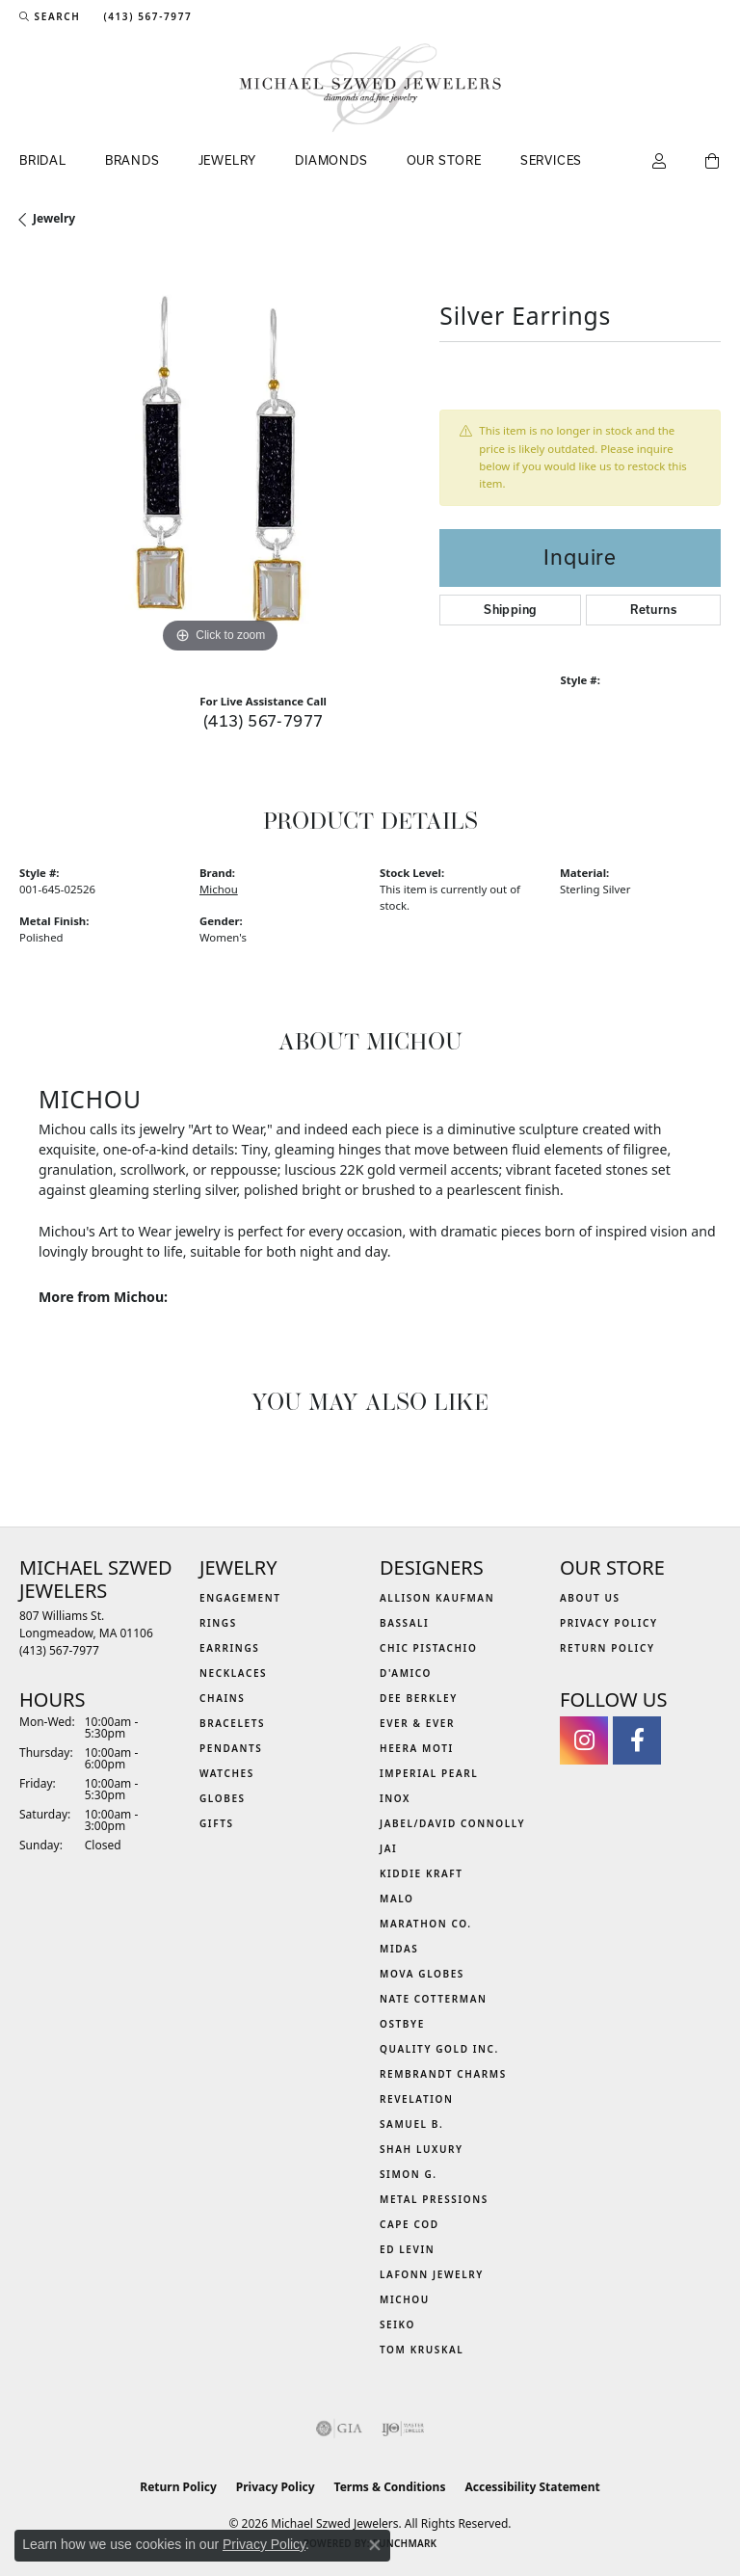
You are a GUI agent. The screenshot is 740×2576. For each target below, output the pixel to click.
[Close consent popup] (375, 2545)
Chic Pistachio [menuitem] (428, 1648)
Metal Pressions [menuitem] (434, 2199)
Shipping (510, 609)
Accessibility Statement (531, 2487)
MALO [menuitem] (397, 1898)
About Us (590, 1598)
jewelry (54, 218)
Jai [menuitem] (388, 1848)
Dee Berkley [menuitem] (419, 1698)
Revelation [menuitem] (417, 2099)
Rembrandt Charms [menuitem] (443, 2074)
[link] (145, 16)
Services (551, 160)
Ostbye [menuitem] (402, 2024)
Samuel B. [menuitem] (411, 2124)
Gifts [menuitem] (216, 1823)
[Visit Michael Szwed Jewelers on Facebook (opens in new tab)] (637, 1740)
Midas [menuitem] (399, 1948)
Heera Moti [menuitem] (417, 1748)
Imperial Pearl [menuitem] (429, 1773)
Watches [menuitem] (226, 1773)
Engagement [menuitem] (240, 1598)
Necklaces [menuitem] (233, 1673)
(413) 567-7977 (263, 720)
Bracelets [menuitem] (232, 1723)
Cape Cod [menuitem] (409, 2224)
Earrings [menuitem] (229, 1648)
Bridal (42, 160)
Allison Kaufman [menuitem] (437, 1598)
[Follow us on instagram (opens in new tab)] (584, 1740)
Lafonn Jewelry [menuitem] (432, 2274)
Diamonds (331, 160)
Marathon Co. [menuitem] (426, 1923)
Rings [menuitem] (218, 1623)
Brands (132, 160)
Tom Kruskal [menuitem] (421, 2349)
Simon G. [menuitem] (408, 2174)
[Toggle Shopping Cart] (713, 162)
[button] (49, 16)
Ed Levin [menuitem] (407, 2249)
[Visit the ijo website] (403, 2428)
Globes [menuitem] (222, 1798)
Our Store (444, 160)
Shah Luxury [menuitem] (421, 2149)
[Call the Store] (59, 1650)
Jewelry (227, 160)
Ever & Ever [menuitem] (417, 1723)
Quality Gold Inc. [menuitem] (439, 2049)
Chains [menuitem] (222, 1698)
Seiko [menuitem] (397, 2324)
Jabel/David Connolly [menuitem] (452, 1823)
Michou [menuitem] (405, 2299)
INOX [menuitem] (395, 1798)
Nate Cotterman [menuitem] (434, 1998)
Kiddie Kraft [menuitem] (421, 1873)
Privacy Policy (609, 1623)
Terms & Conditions (390, 2487)
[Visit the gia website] (339, 2428)
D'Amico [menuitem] (406, 1673)
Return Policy (607, 1648)
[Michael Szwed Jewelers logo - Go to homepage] (370, 88)
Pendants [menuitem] (230, 1748)
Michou (218, 889)
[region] (219, 457)
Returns (653, 609)
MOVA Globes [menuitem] (422, 1973)
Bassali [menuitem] (404, 1623)
